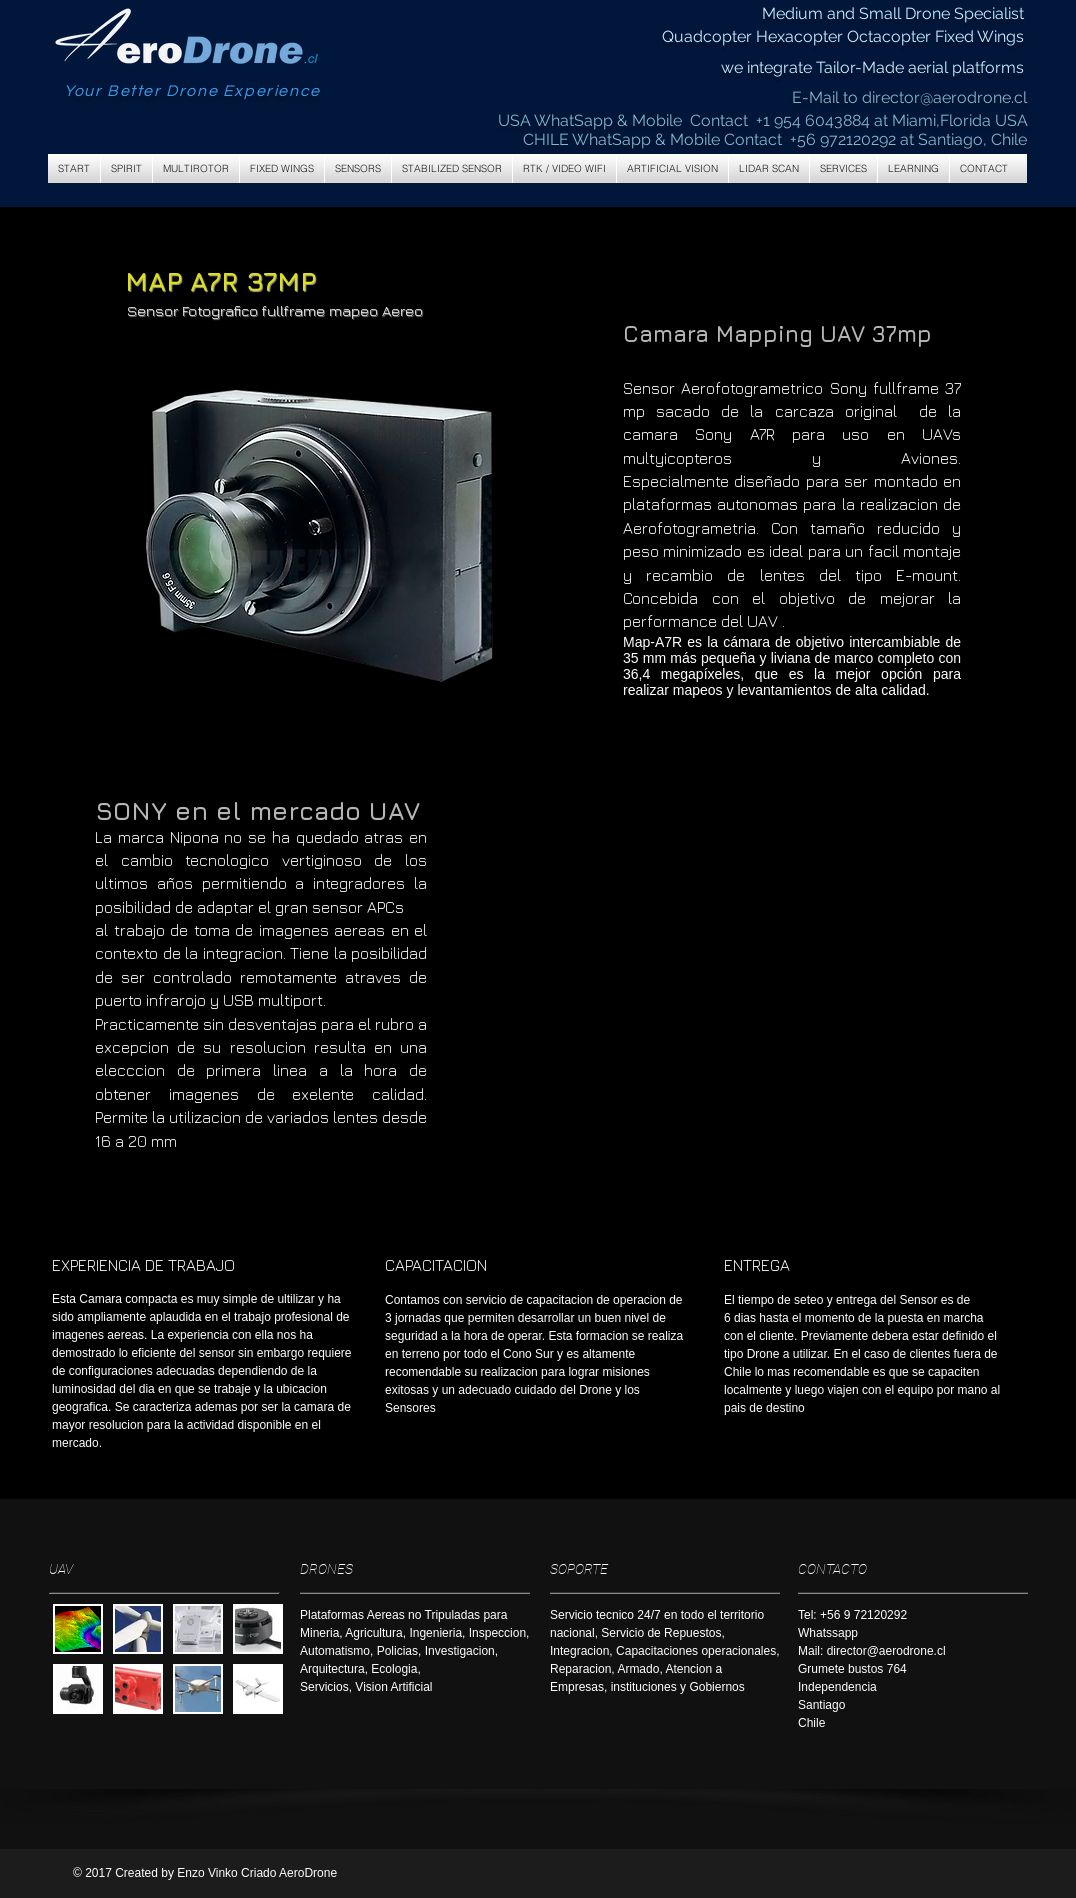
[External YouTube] (753, 964)
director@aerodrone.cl (944, 97)
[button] (196, 168)
